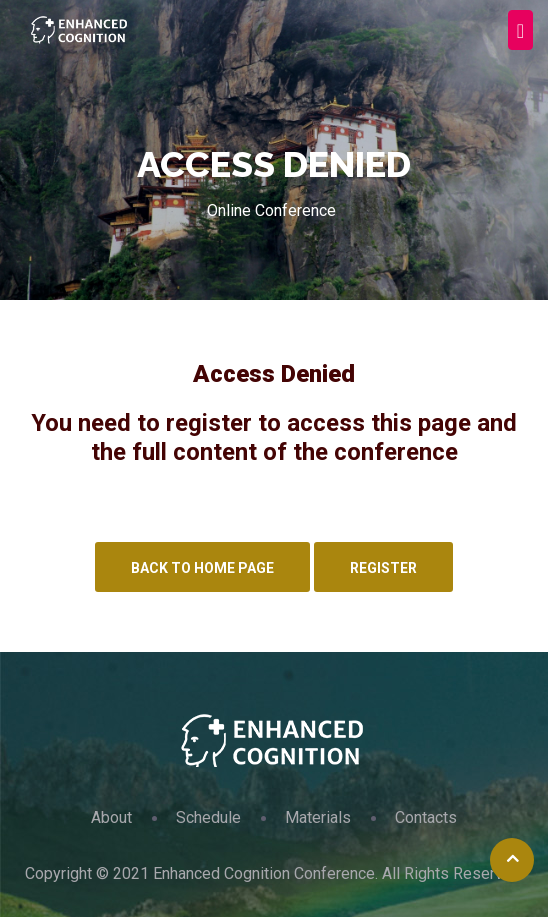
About (111, 817)
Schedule (208, 817)
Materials (318, 817)
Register (383, 568)
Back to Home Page (202, 568)
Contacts (426, 817)
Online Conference (271, 210)
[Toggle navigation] (520, 30)
